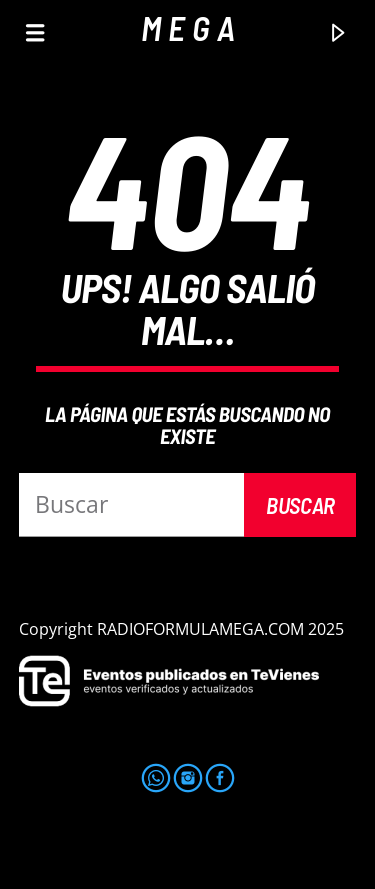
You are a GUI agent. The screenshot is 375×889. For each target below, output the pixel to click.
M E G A (188, 27)
